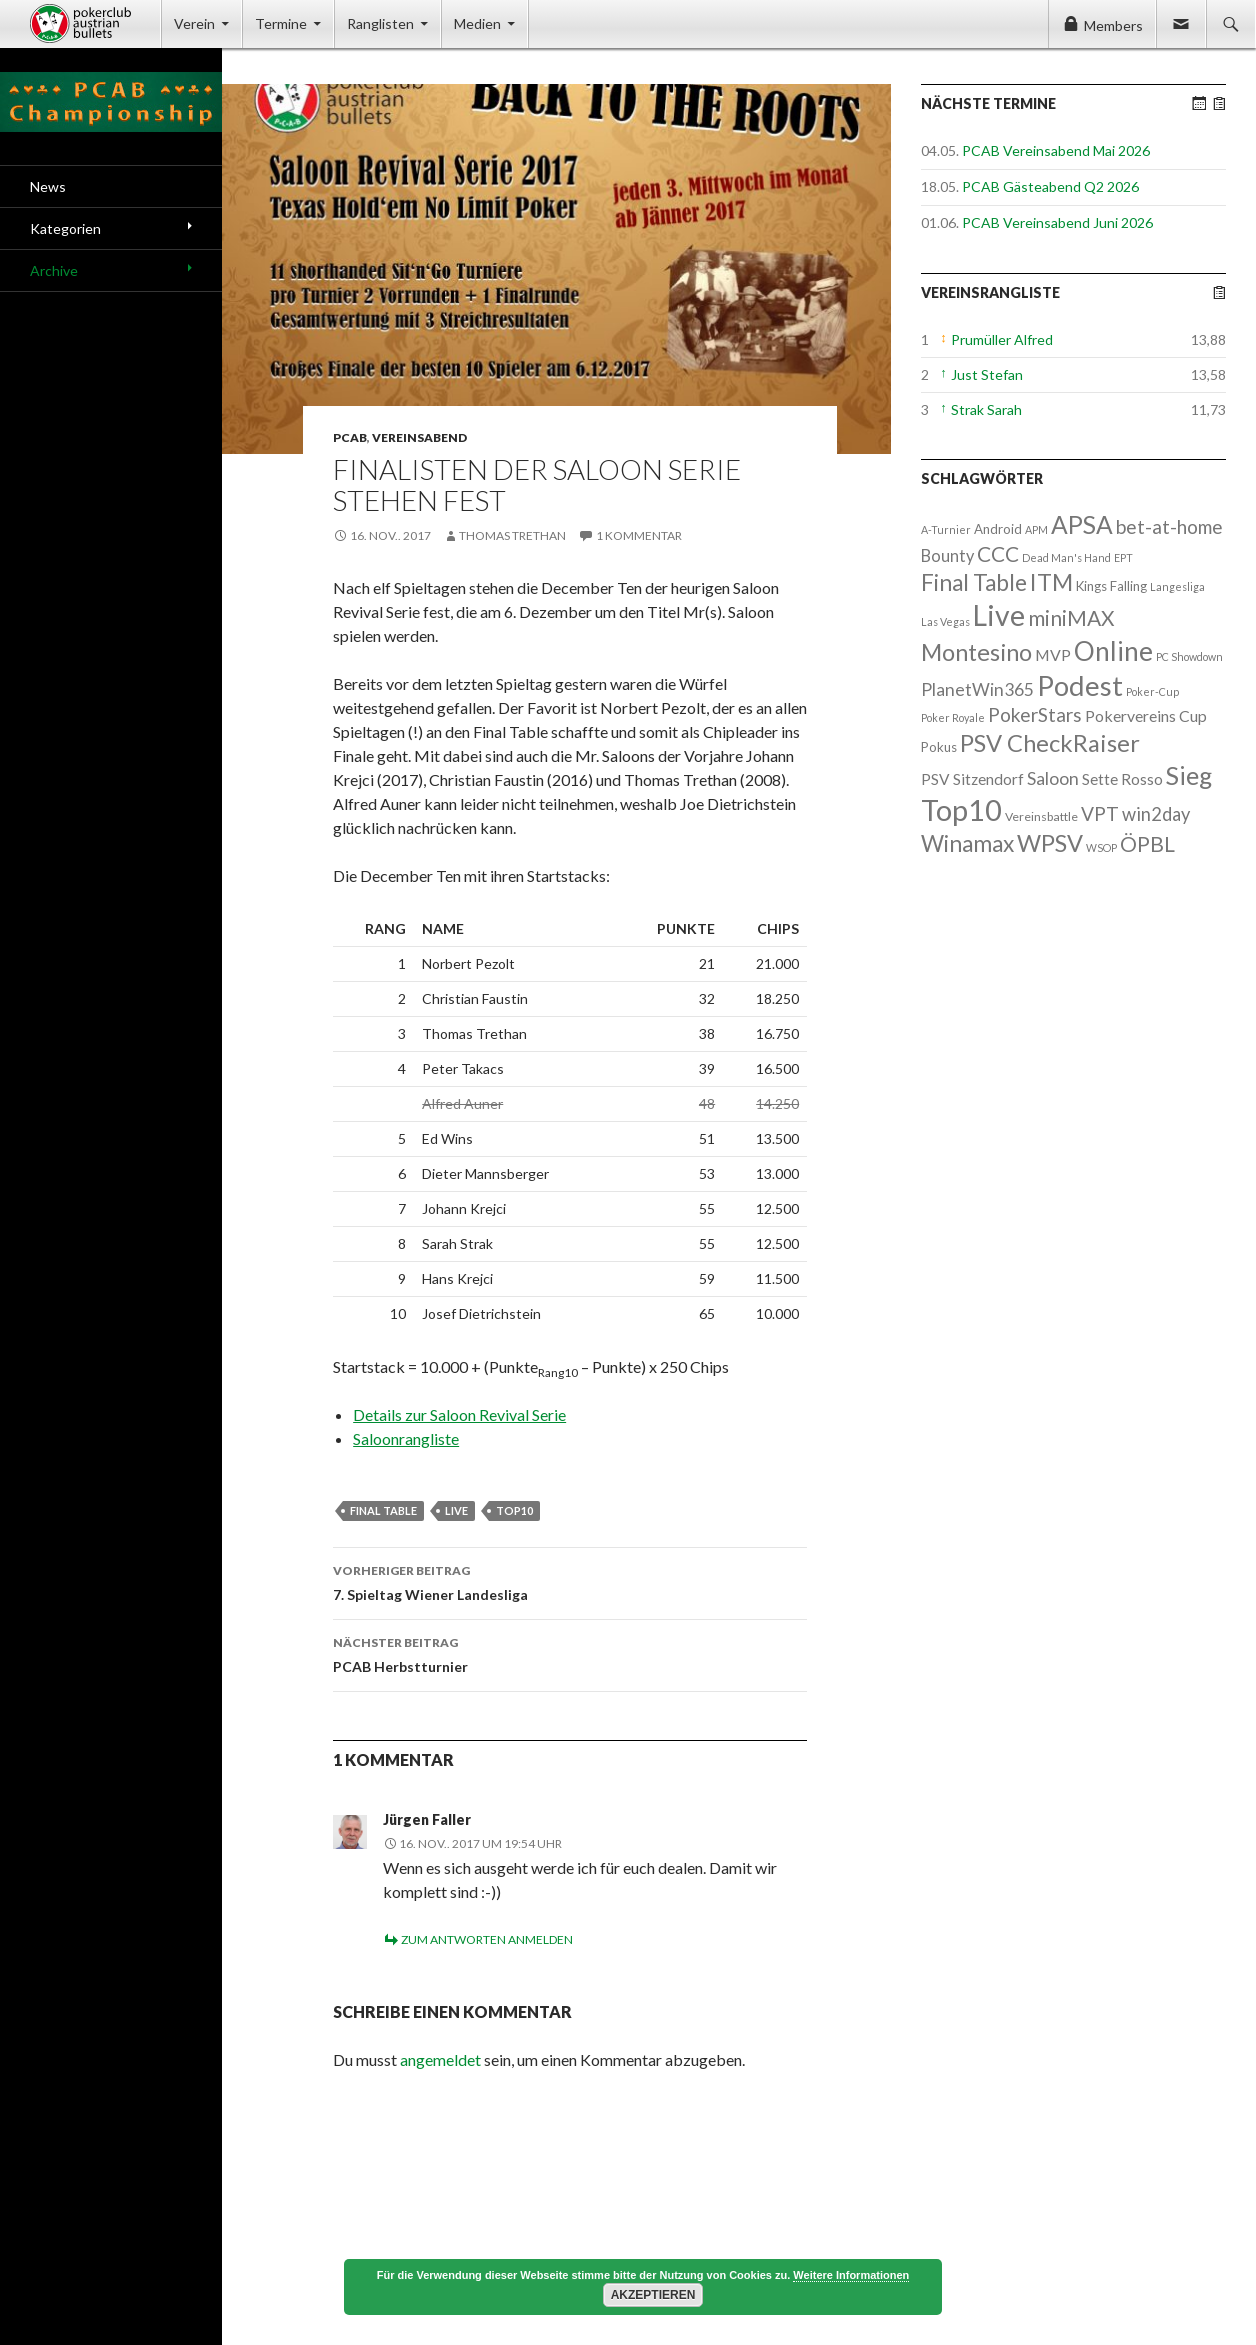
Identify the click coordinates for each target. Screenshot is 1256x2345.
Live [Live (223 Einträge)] (999, 615)
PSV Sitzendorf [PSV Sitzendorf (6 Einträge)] (972, 779)
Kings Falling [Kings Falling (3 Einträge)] (1111, 586)
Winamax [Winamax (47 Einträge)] (967, 843)
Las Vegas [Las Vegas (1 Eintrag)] (945, 621)
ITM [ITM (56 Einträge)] (1051, 582)
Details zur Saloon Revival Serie (459, 1414)
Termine (281, 23)
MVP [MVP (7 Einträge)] (1053, 654)
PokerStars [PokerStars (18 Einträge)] (1035, 714)
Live (456, 1510)
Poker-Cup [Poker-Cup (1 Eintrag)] (1152, 691)
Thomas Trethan (512, 535)
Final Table (383, 1510)
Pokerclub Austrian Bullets (95, 24)
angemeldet (440, 2059)
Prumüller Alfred (1002, 339)
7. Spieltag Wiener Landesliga (570, 1581)
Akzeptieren (653, 2295)
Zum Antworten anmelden (487, 1939)
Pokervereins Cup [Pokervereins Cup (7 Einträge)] (1146, 715)
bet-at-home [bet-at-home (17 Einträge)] (1169, 526)
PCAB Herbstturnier (570, 1653)
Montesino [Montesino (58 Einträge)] (976, 652)
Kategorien (65, 228)
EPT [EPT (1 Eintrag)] (1123, 557)
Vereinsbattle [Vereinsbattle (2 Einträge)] (1041, 816)
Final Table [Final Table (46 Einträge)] (974, 582)
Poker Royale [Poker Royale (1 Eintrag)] (953, 717)
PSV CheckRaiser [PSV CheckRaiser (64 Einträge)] (1050, 743)
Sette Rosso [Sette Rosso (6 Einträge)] (1122, 779)
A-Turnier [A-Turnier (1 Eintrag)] (946, 529)
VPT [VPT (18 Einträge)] (1100, 813)
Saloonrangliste (406, 1438)
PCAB (350, 437)
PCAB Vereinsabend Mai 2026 (1056, 150)
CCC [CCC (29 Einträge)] (998, 553)
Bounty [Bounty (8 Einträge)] (947, 555)
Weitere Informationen (851, 2275)
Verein (194, 23)
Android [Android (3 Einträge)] (998, 529)
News (48, 186)
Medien (477, 23)
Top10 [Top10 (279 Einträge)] (961, 809)
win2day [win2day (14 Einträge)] (1156, 814)
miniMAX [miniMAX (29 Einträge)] (1071, 617)
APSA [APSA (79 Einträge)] (1082, 524)
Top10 (514, 1510)
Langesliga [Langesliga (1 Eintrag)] (1177, 586)
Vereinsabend (419, 437)
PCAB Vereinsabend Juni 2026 (1057, 222)
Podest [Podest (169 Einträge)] (1080, 685)
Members (1113, 25)
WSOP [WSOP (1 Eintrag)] (1101, 847)
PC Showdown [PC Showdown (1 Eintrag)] (1189, 656)
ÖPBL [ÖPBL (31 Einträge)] (1147, 844)
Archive (54, 270)
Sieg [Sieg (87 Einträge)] (1189, 775)
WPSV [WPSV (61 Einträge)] (1050, 843)
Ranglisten (380, 23)
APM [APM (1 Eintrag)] (1036, 529)
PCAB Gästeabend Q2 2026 (1050, 186)
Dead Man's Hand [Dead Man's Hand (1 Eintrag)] (1066, 557)
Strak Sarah (986, 409)
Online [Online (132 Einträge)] (1113, 651)
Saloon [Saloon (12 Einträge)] (1053, 778)
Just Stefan (987, 374)
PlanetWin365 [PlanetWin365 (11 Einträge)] (977, 689)
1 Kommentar (639, 535)
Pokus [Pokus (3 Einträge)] (939, 747)
